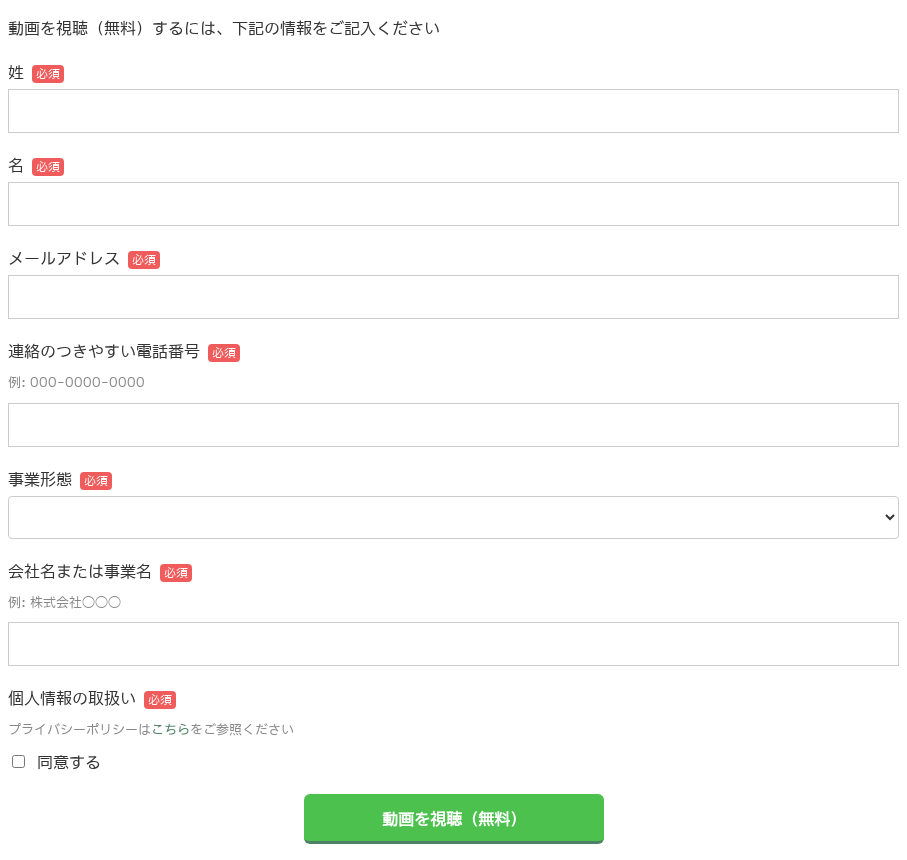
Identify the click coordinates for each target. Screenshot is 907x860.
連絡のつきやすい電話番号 (104, 351)
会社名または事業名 (80, 571)
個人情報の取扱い (72, 698)
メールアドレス (64, 258)
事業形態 (40, 479)
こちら (170, 729)
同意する (69, 762)
